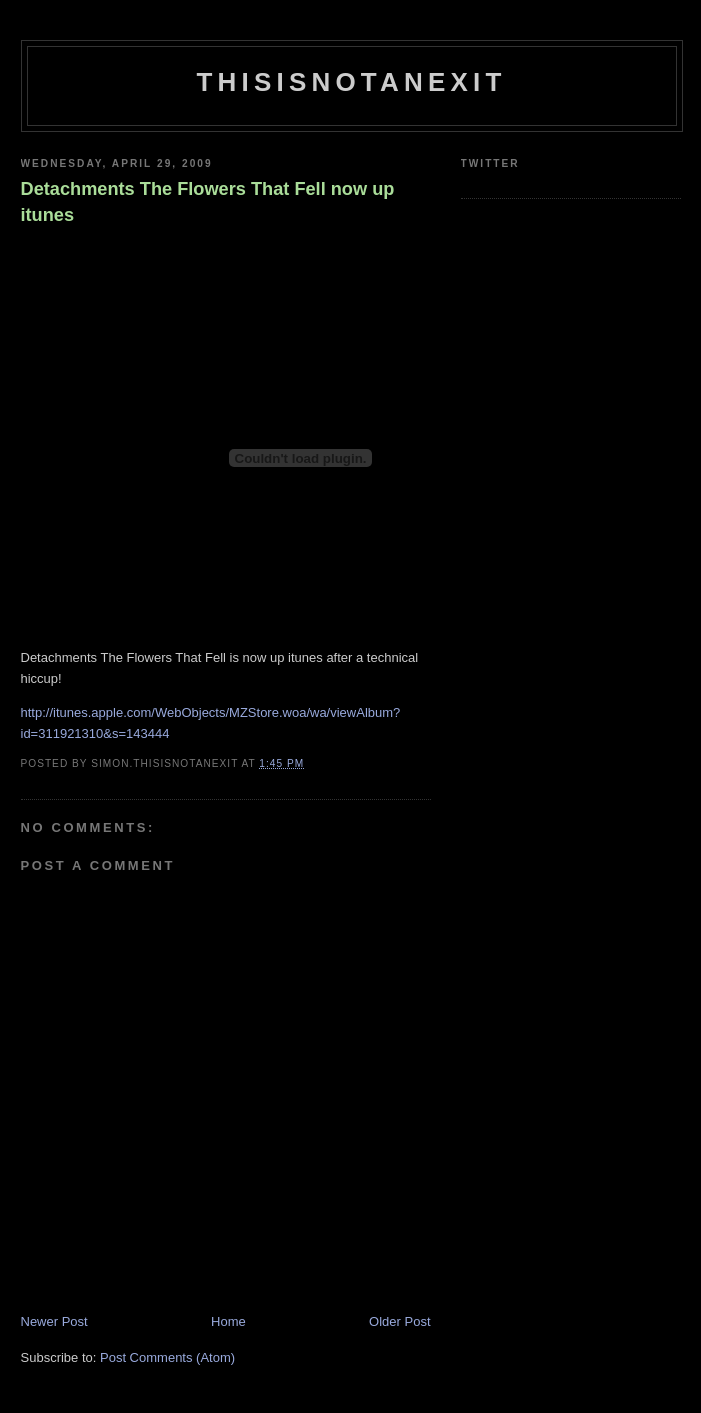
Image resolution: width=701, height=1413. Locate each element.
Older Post (399, 1321)
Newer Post (54, 1321)
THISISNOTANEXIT (351, 82)
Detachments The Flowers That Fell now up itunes (208, 201)
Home (228, 1321)
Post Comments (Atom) (167, 1357)
